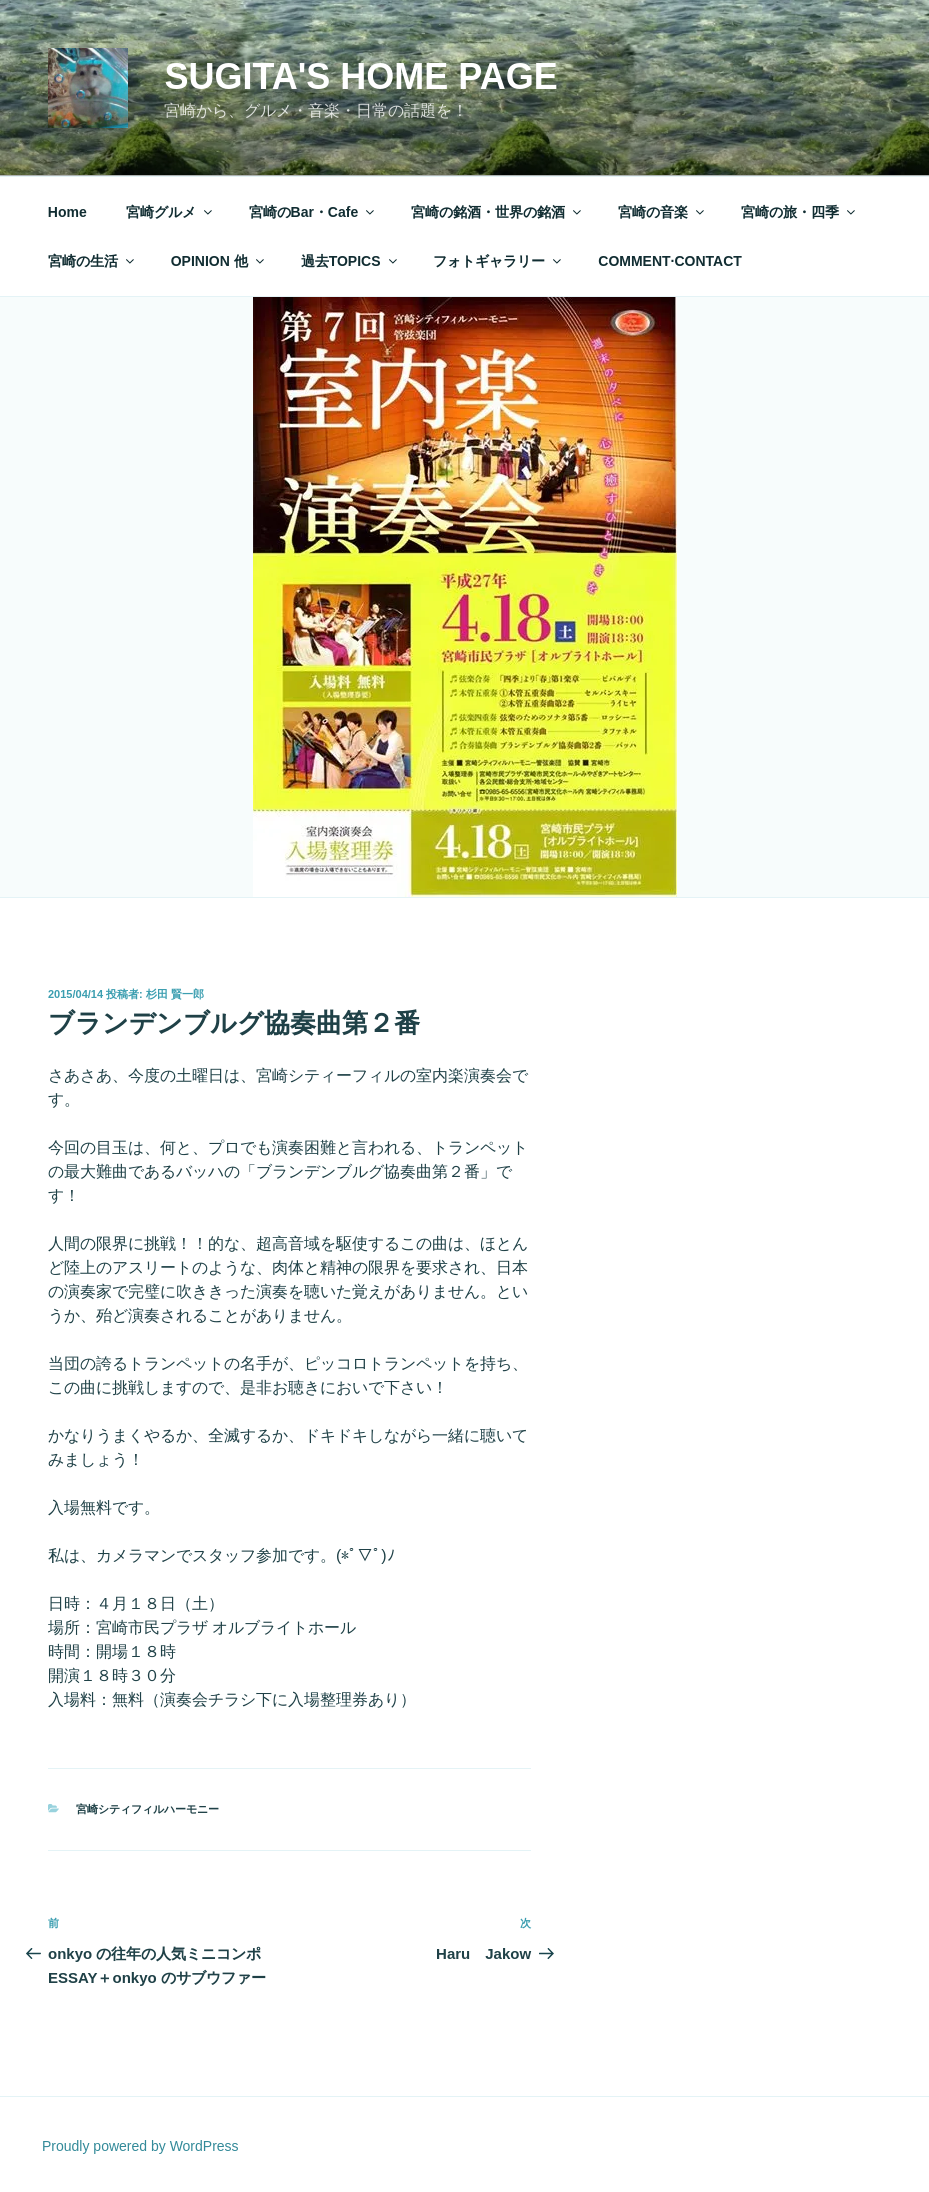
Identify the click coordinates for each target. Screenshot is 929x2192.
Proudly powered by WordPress (140, 2146)
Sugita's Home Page (360, 76)
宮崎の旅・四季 (799, 212)
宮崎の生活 (92, 261)
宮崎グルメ (170, 212)
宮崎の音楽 (662, 212)
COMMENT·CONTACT (670, 261)
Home (67, 212)
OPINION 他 (219, 261)
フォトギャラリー (498, 261)
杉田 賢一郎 (175, 994)
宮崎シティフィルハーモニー (147, 1809)
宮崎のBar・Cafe (313, 212)
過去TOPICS (350, 261)
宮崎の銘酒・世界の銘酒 (497, 212)
